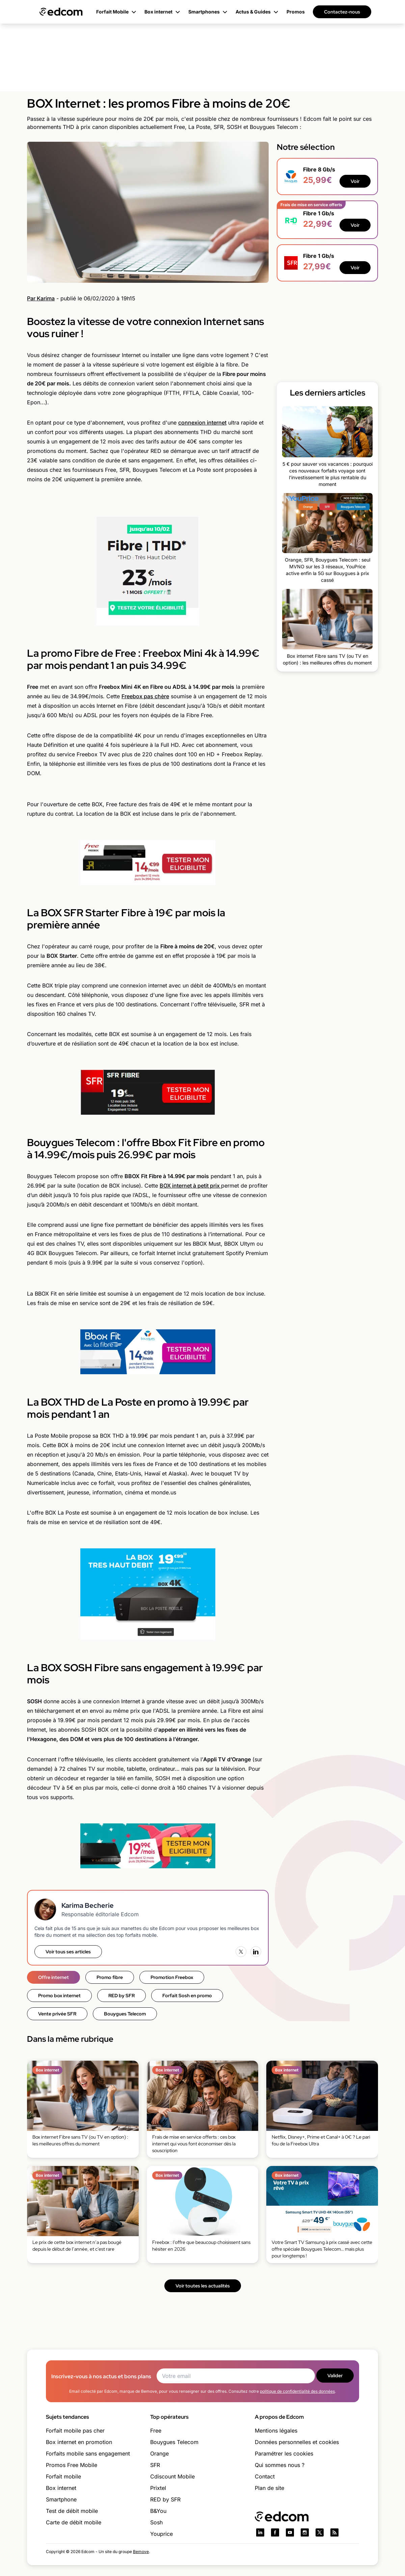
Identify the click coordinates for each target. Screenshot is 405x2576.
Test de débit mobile (72, 2510)
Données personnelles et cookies (297, 2442)
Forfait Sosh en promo (187, 1995)
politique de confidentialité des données (297, 2391)
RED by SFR (121, 1995)
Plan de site (269, 2488)
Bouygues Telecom (125, 2014)
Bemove (141, 2551)
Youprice (161, 2533)
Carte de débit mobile (73, 2522)
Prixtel (158, 2488)
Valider (335, 2375)
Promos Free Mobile (71, 2465)
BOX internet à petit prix (190, 1185)
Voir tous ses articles (68, 1952)
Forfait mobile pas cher (75, 2430)
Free (155, 2430)
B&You (158, 2510)
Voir (355, 181)
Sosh (156, 2522)
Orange (159, 2453)
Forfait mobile (63, 2476)
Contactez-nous (342, 12)
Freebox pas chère (145, 696)
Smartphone (61, 2499)
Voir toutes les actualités (203, 2286)
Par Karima (41, 298)
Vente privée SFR (57, 2014)
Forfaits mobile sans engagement (88, 2453)
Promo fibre (110, 1977)
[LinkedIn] (255, 1951)
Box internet (61, 2488)
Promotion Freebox (172, 1977)
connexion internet (202, 422)
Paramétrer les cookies (284, 2453)
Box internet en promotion (79, 2442)
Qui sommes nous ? (279, 2465)
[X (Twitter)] (241, 1951)
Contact (265, 2476)
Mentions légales (276, 2430)
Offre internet (53, 1977)
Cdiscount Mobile (172, 2476)
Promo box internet (59, 1995)
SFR (155, 2465)
